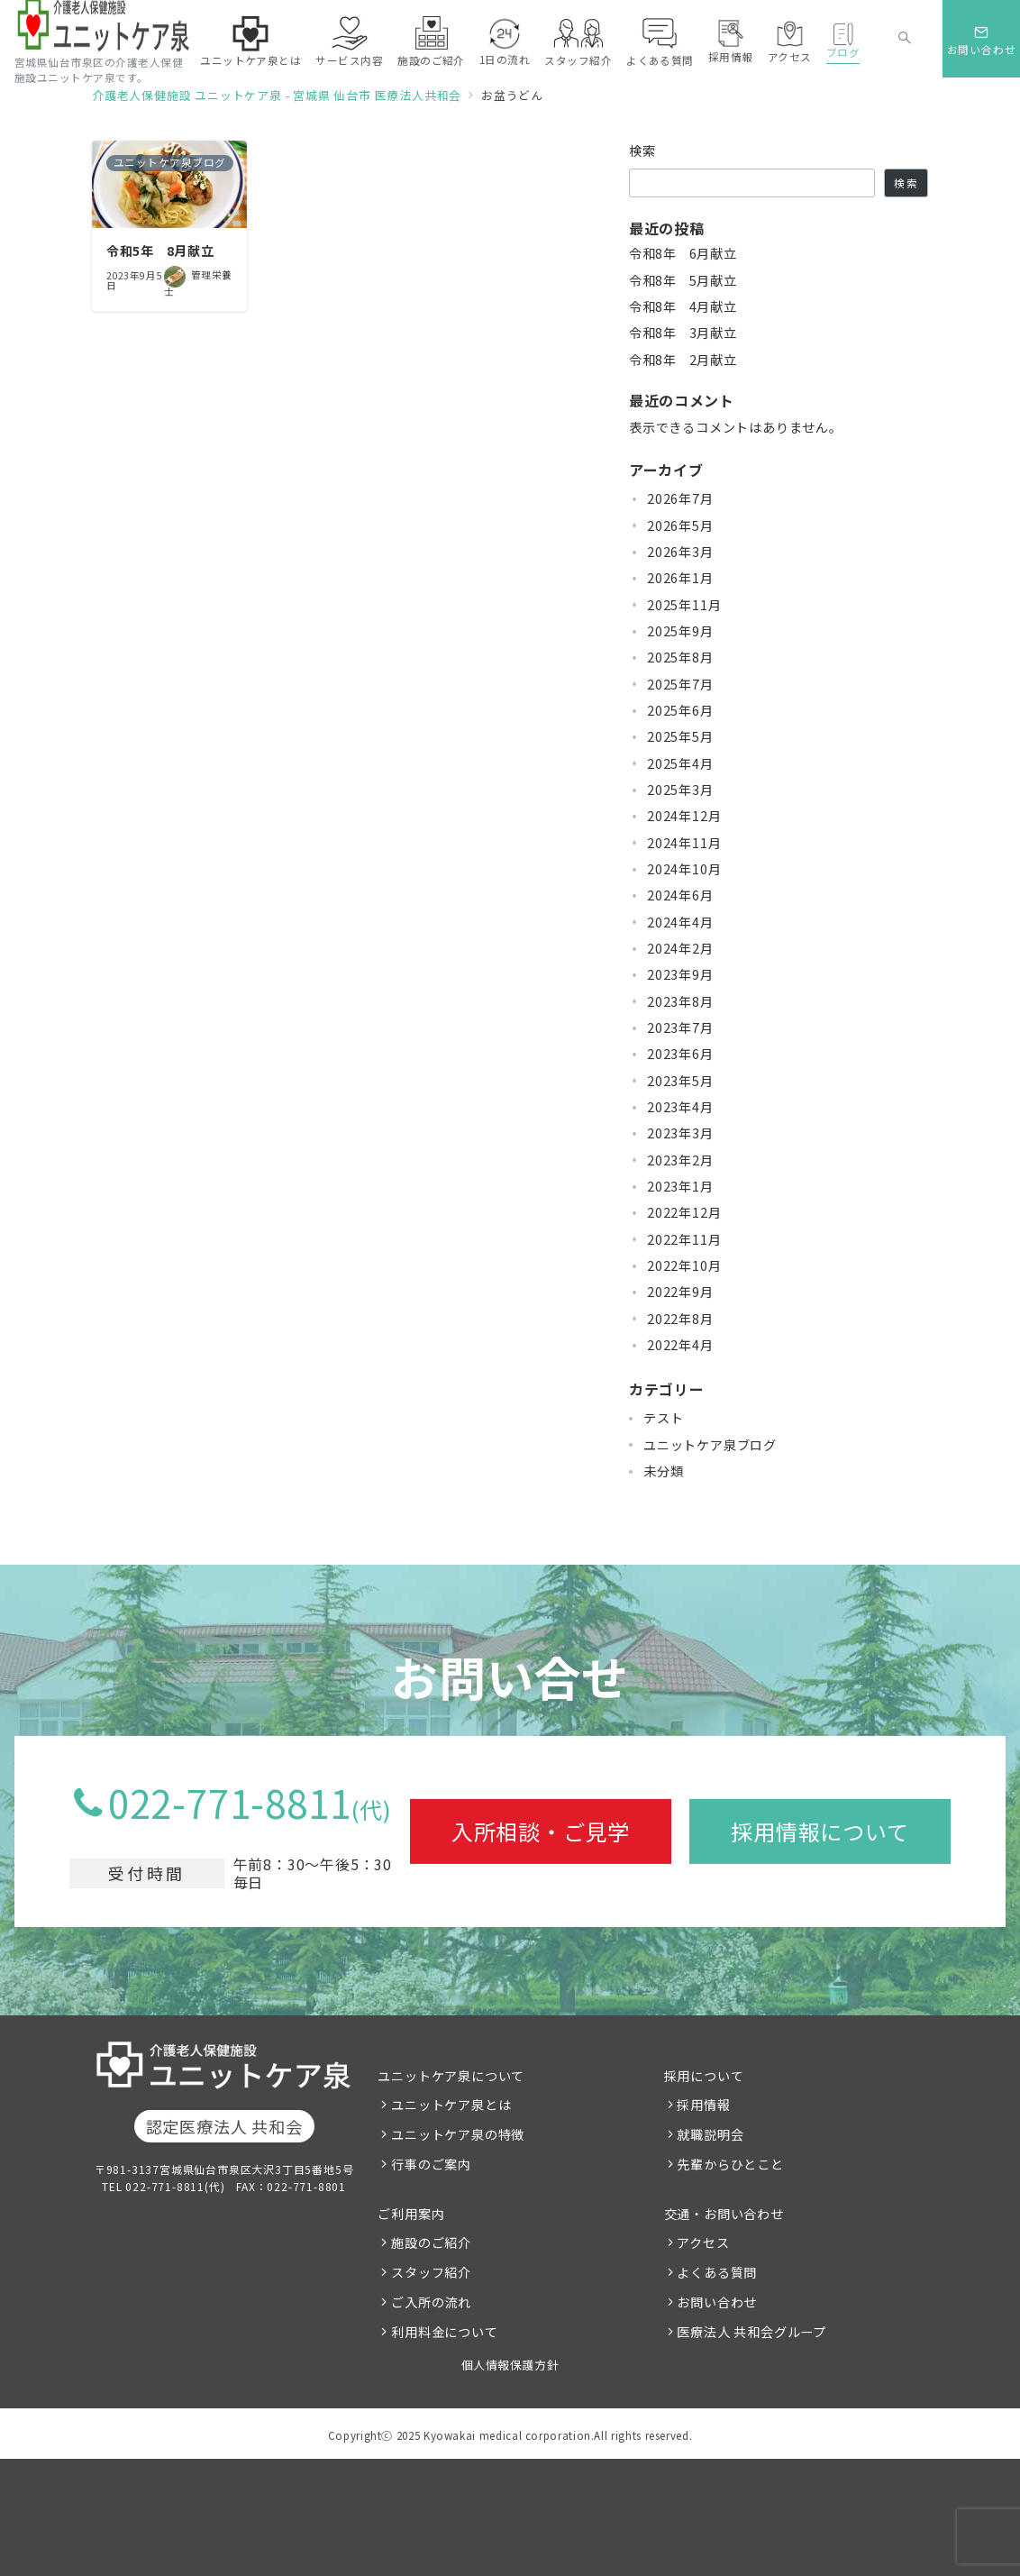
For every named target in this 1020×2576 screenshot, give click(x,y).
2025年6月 (680, 710)
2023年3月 (680, 1133)
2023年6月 (680, 1054)
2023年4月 (680, 1107)
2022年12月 (684, 1212)
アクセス (703, 2242)
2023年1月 (680, 1186)
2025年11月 (684, 605)
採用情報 (703, 2105)
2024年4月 (680, 922)
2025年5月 (680, 736)
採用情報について (819, 1831)
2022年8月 (680, 1319)
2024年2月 (680, 948)
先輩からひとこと (730, 2164)
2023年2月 (680, 1160)
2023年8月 (680, 1001)
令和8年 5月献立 (682, 280)
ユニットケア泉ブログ (710, 1445)
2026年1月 (680, 578)
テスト (663, 1418)
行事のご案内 (431, 2164)
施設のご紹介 (431, 2242)
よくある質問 (717, 2272)
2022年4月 (680, 1345)
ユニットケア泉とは (451, 2105)
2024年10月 (684, 869)
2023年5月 (680, 1081)
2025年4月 (680, 763)
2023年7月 (680, 1028)
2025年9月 (680, 631)
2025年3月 (680, 790)
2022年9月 (680, 1292)
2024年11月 (684, 843)
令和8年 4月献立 (682, 306)
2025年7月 (680, 684)
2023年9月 (680, 974)
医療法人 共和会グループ (751, 2332)
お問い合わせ (717, 2302)
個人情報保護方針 (510, 2364)
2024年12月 (684, 816)
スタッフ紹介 (431, 2272)
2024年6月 (680, 895)
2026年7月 (680, 498)
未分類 (663, 1471)
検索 (643, 151)
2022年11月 (684, 1239)
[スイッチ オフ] (905, 38)
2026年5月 (680, 525)
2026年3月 (680, 552)
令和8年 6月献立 (682, 253)
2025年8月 (680, 657)
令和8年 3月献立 (682, 333)
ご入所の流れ (431, 2302)
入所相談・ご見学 (540, 1831)
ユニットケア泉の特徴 (457, 2134)
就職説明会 (710, 2134)
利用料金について (444, 2332)
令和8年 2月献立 (682, 360)
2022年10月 (684, 1265)
